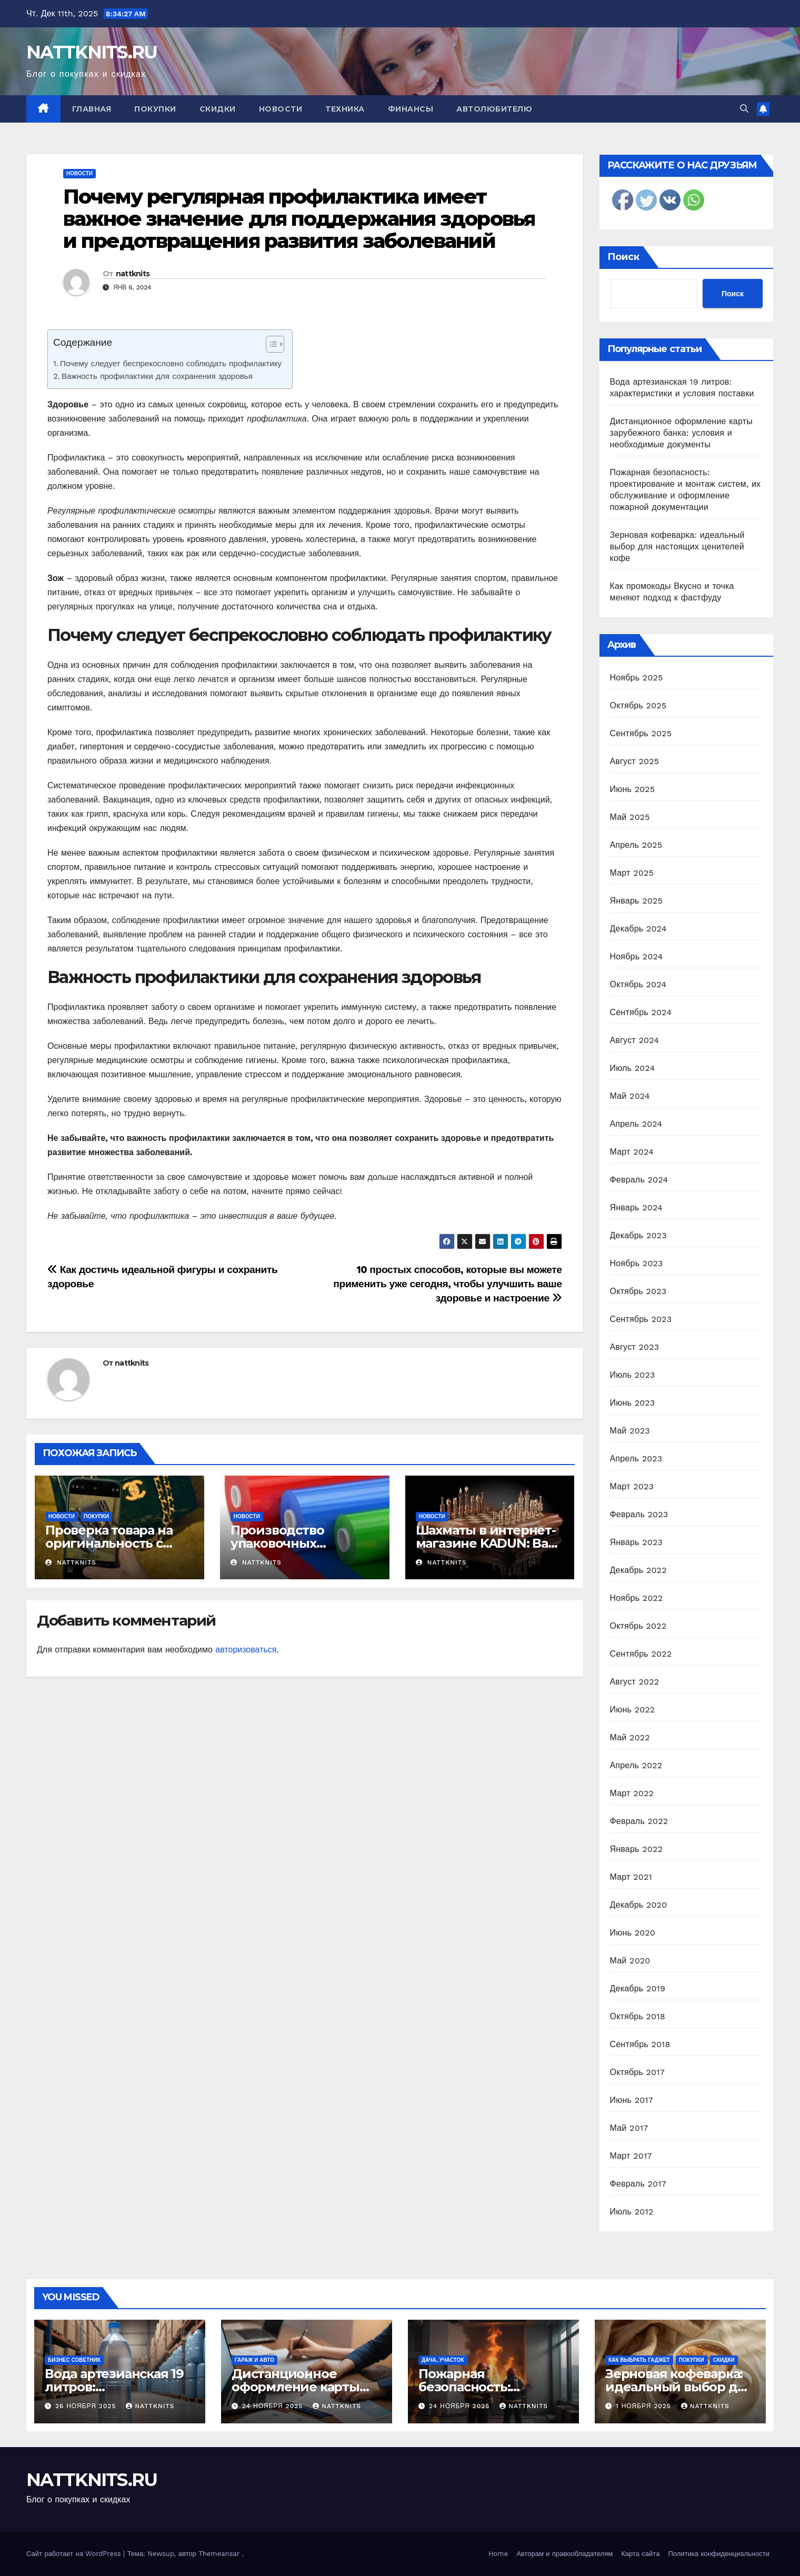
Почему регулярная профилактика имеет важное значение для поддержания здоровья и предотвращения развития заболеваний (299, 218)
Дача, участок (443, 2360)
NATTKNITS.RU (91, 52)
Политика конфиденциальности (718, 2554)
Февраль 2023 (639, 1514)
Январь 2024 (636, 1207)
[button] (744, 109)
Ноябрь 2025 (636, 678)
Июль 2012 (632, 2212)
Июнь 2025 (632, 789)
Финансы (411, 109)
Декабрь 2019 (638, 1988)
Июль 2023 (632, 1375)
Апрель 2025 (636, 845)
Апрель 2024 (636, 1124)
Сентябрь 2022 (641, 1654)
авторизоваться (245, 1650)
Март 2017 (631, 2156)
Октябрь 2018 (637, 2016)
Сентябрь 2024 (641, 1012)
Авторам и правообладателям (564, 2554)
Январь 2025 (636, 901)
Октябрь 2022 (638, 1626)
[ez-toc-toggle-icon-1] (270, 346)
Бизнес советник (74, 2360)
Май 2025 (630, 817)
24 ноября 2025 (273, 2406)
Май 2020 (630, 1961)
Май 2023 (630, 1431)
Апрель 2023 (636, 1459)
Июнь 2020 (633, 1933)
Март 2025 (632, 873)
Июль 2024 (632, 1068)
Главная (92, 109)
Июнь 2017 (631, 2100)
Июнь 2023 (632, 1403)
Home (498, 2554)
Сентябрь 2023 (641, 1319)
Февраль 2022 (639, 1821)
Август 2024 (634, 1040)
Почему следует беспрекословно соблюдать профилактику (171, 363)
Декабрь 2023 (638, 1235)
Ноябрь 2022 (636, 1598)
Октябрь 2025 (638, 705)
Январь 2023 (636, 1542)
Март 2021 (631, 1877)
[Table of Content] (275, 344)
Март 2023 (632, 1486)
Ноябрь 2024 (636, 956)
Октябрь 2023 (638, 1291)
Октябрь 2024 (638, 984)
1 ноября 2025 (645, 2406)
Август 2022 (634, 1682)
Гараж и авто (254, 2360)
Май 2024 (630, 1096)
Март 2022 (632, 1793)
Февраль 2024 (639, 1180)
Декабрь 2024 (638, 929)
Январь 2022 (636, 1849)
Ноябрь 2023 (636, 1263)
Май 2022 (630, 1737)
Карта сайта (640, 2554)
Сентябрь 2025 (641, 733)
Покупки (155, 109)
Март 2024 (632, 1152)
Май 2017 (629, 2128)
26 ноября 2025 (86, 2406)
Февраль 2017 (638, 2184)
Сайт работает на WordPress (74, 2554)
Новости (281, 109)
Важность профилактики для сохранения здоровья (157, 376)
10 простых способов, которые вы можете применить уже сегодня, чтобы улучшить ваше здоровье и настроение (447, 1284)
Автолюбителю (494, 109)
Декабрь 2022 (638, 1570)
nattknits (133, 273)
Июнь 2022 (632, 1710)
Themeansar (218, 2554)
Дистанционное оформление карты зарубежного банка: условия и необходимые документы (681, 432)
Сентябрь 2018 (640, 2044)
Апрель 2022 (636, 1765)
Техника (345, 109)
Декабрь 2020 (638, 1905)
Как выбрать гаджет (639, 2360)
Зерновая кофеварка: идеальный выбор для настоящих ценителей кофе (677, 546)
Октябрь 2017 (637, 2072)
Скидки (217, 109)
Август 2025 (634, 761)
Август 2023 (634, 1347)
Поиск (623, 257)
